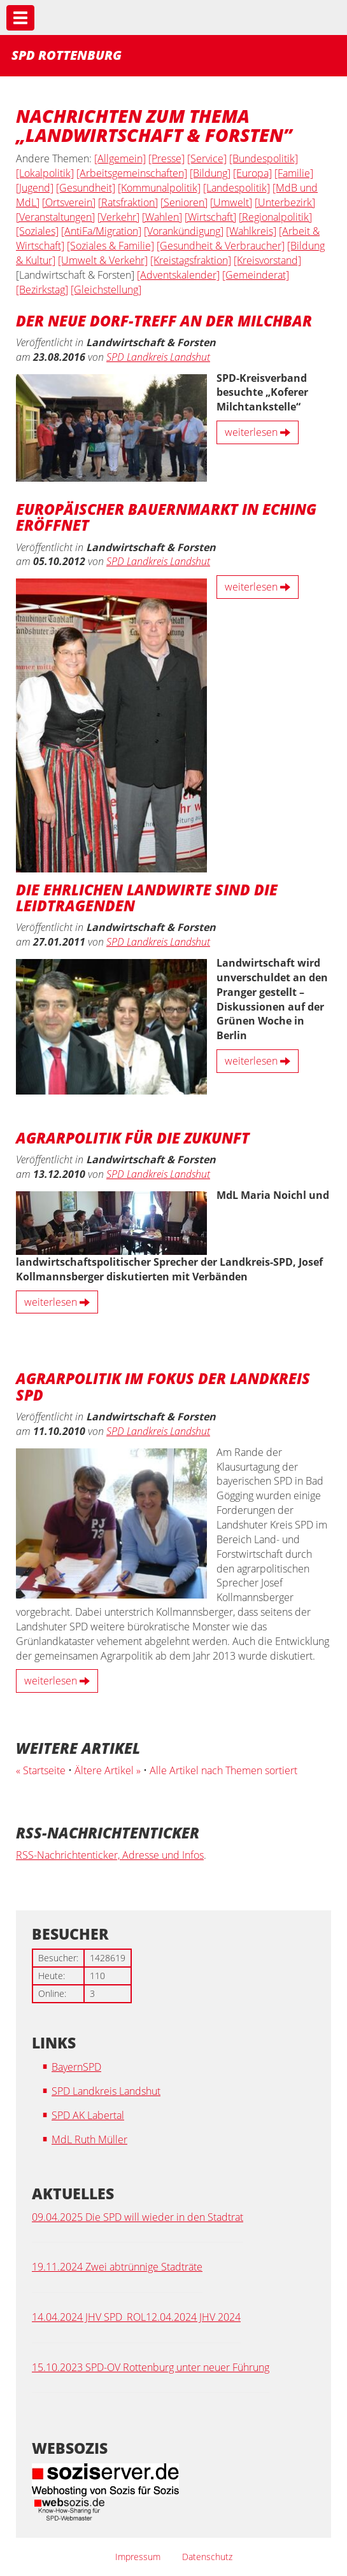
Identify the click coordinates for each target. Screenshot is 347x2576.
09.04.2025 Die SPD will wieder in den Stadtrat (137, 2217)
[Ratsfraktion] (128, 202)
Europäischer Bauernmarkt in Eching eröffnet (166, 516)
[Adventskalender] (178, 275)
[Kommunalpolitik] (159, 188)
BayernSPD (76, 2067)
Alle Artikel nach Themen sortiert (223, 1770)
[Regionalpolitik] (275, 217)
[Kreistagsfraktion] (190, 260)
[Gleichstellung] (106, 290)
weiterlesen (257, 432)
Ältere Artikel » (107, 1770)
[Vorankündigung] (183, 231)
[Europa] (252, 173)
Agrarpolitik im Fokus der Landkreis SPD (163, 1385)
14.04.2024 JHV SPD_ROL (89, 2317)
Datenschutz (207, 2557)
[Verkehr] (118, 217)
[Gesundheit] (85, 188)
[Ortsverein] (69, 202)
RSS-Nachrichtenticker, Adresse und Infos (110, 1855)
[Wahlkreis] (251, 231)
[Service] (207, 158)
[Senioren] (184, 202)
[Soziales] (37, 231)
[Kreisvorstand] (267, 260)
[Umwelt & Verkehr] (103, 260)
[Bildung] (210, 173)
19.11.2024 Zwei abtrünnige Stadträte (117, 2267)
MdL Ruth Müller (89, 2139)
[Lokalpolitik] (45, 173)
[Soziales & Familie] (110, 246)
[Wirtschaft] (210, 217)
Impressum (137, 2557)
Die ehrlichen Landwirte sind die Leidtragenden (147, 896)
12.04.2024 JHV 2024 (193, 2317)
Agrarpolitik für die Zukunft (133, 1137)
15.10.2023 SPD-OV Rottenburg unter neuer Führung (150, 2367)
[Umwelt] (231, 202)
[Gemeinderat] (255, 275)
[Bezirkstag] (42, 290)
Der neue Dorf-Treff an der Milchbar (164, 320)
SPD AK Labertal (88, 2115)
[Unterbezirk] (285, 202)
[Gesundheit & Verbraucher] (221, 246)
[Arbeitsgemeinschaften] (131, 173)
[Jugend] (34, 188)
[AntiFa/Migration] (101, 231)
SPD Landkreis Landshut (158, 357)
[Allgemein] (120, 158)
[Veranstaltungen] (55, 217)
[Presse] (166, 158)
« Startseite (41, 1770)
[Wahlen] (162, 217)
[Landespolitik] (236, 188)
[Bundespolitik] (263, 158)
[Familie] (293, 173)
